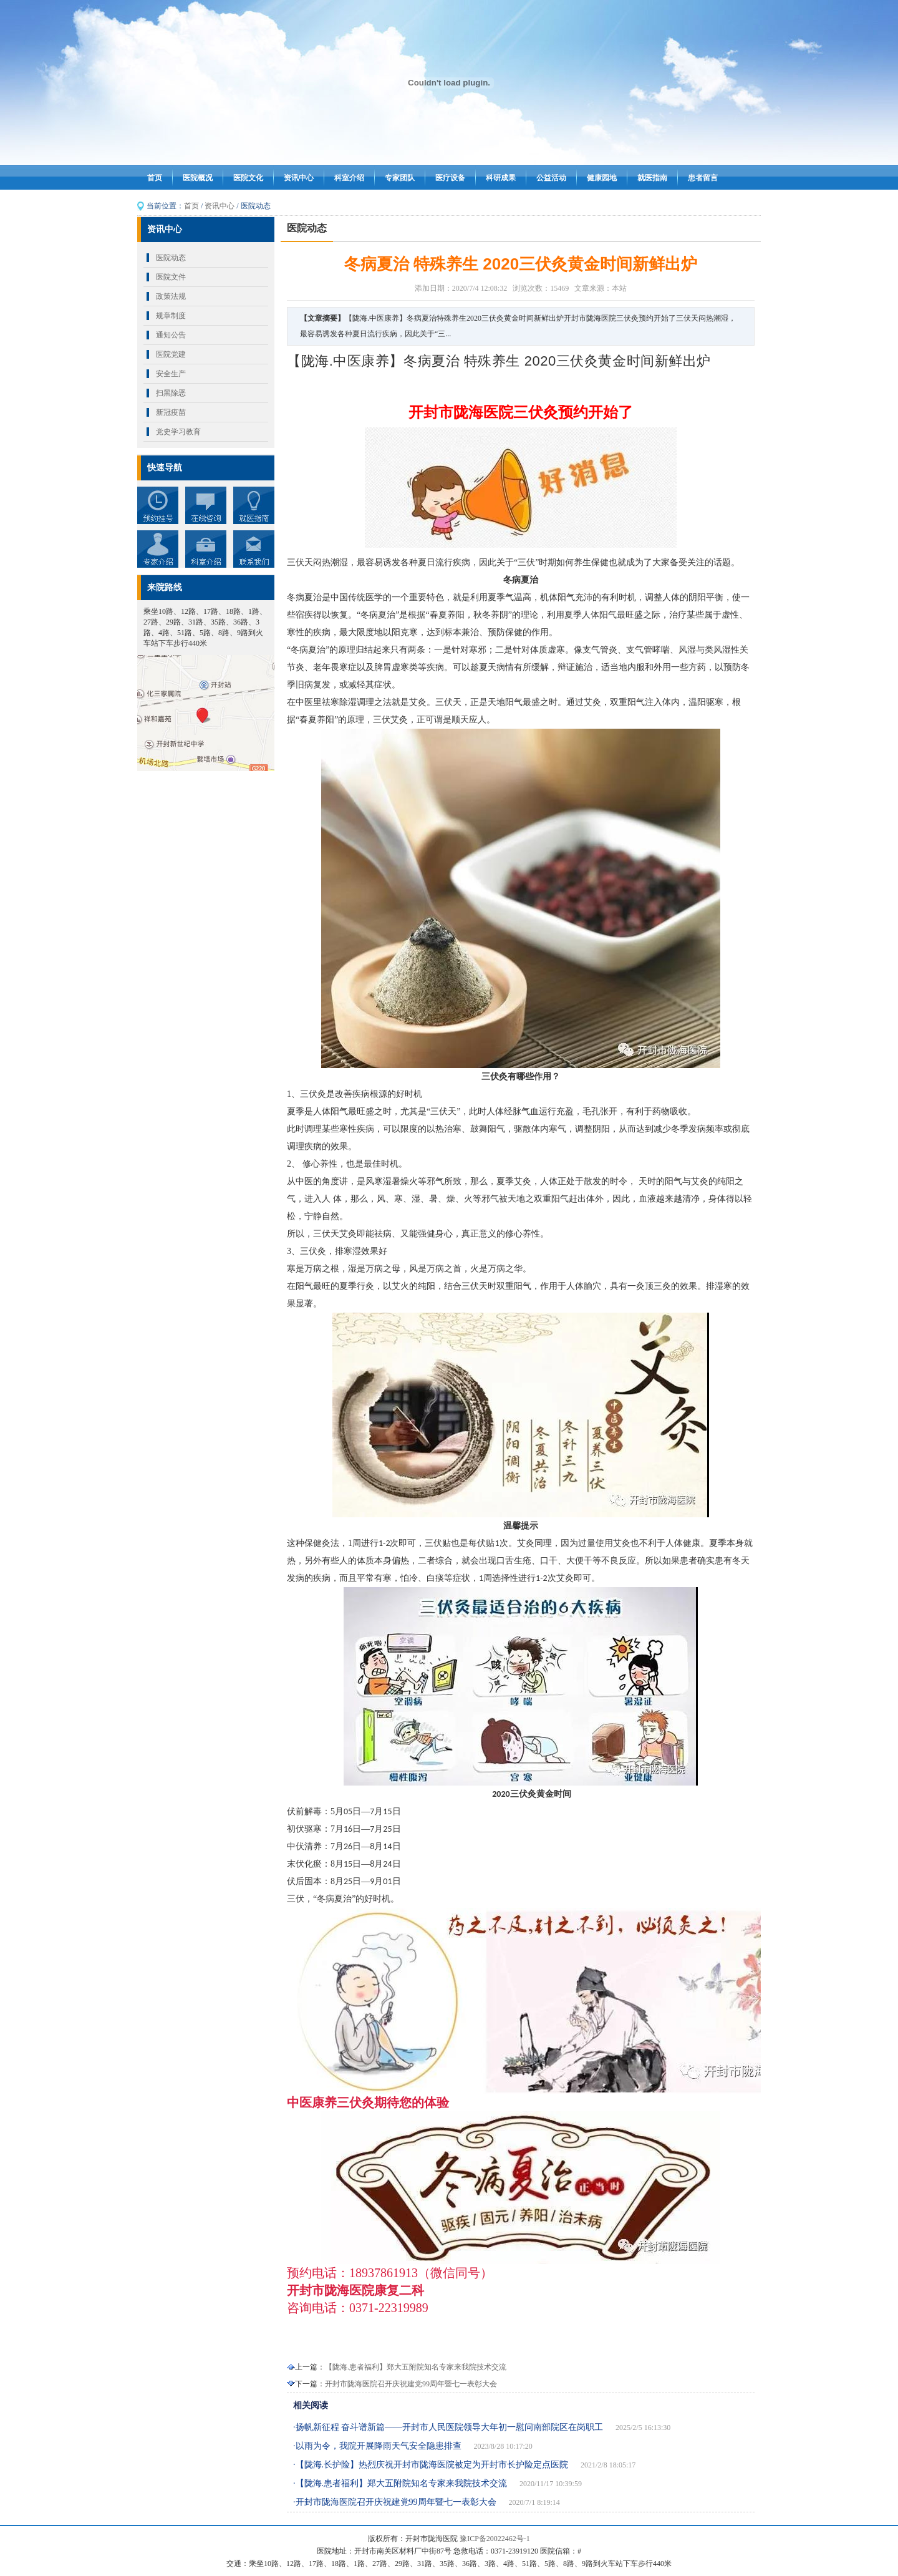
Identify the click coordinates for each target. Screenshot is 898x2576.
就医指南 (652, 177)
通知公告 (171, 335)
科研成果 (501, 177)
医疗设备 (450, 177)
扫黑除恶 (171, 393)
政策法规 (171, 296)
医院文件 (171, 277)
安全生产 (171, 373)
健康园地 (602, 177)
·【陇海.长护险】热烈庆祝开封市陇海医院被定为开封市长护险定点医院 (430, 2464)
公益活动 (551, 177)
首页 (154, 177)
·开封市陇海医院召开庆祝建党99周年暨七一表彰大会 (394, 2502)
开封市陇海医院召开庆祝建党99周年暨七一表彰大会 (411, 2383)
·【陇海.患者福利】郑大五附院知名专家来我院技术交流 (400, 2483)
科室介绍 (349, 177)
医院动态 (171, 257)
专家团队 (400, 177)
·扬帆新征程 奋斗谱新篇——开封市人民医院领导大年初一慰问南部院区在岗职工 (448, 2427)
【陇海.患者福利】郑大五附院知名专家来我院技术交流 (415, 2367)
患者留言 (703, 177)
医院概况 (198, 177)
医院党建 (171, 354)
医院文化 (248, 177)
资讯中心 (299, 177)
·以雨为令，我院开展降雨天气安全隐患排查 (377, 2446)
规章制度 (171, 315)
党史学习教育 (178, 431)
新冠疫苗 (171, 412)
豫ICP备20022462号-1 (495, 2538)
